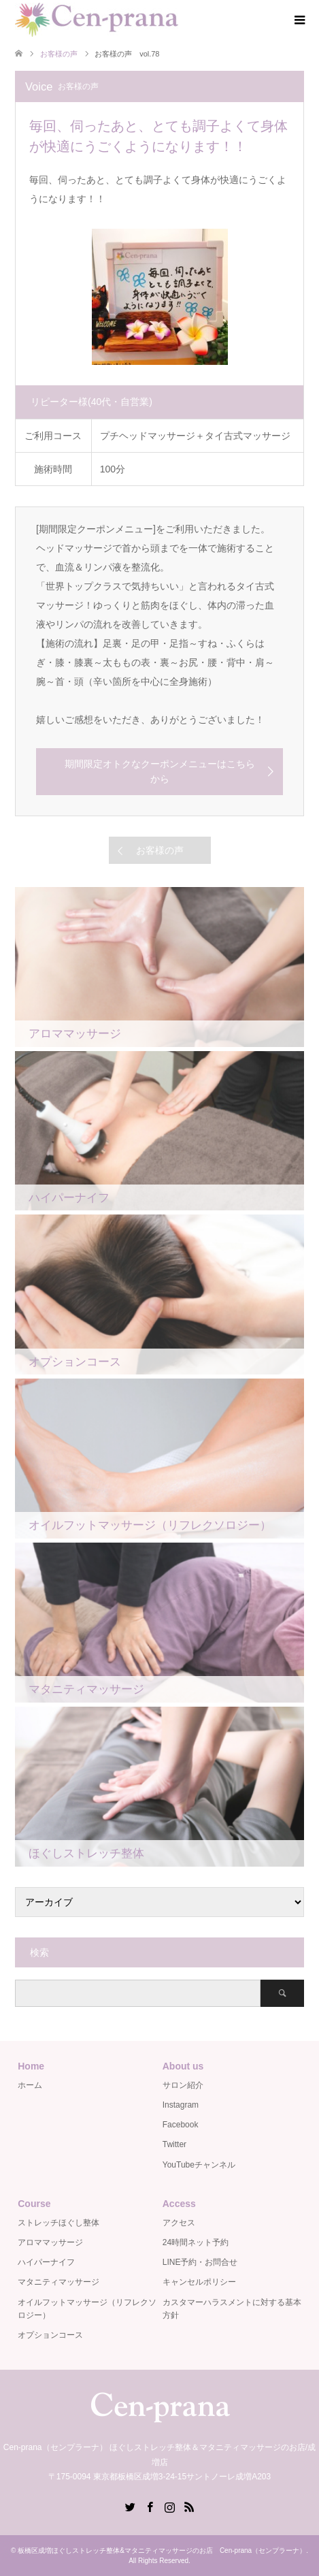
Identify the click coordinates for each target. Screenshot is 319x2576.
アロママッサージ (50, 2242)
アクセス (179, 2222)
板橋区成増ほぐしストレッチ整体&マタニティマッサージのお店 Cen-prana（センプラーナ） (162, 2550)
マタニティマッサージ (58, 2282)
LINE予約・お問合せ (200, 2262)
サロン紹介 (183, 2085)
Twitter (174, 2144)
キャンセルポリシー (199, 2282)
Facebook (181, 2124)
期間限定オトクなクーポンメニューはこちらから (160, 771)
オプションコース (50, 2335)
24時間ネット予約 (196, 2242)
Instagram (181, 2105)
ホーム (30, 2085)
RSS (189, 2505)
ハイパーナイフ (46, 2262)
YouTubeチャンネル (199, 2165)
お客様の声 (160, 850)
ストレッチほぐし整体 (58, 2222)
